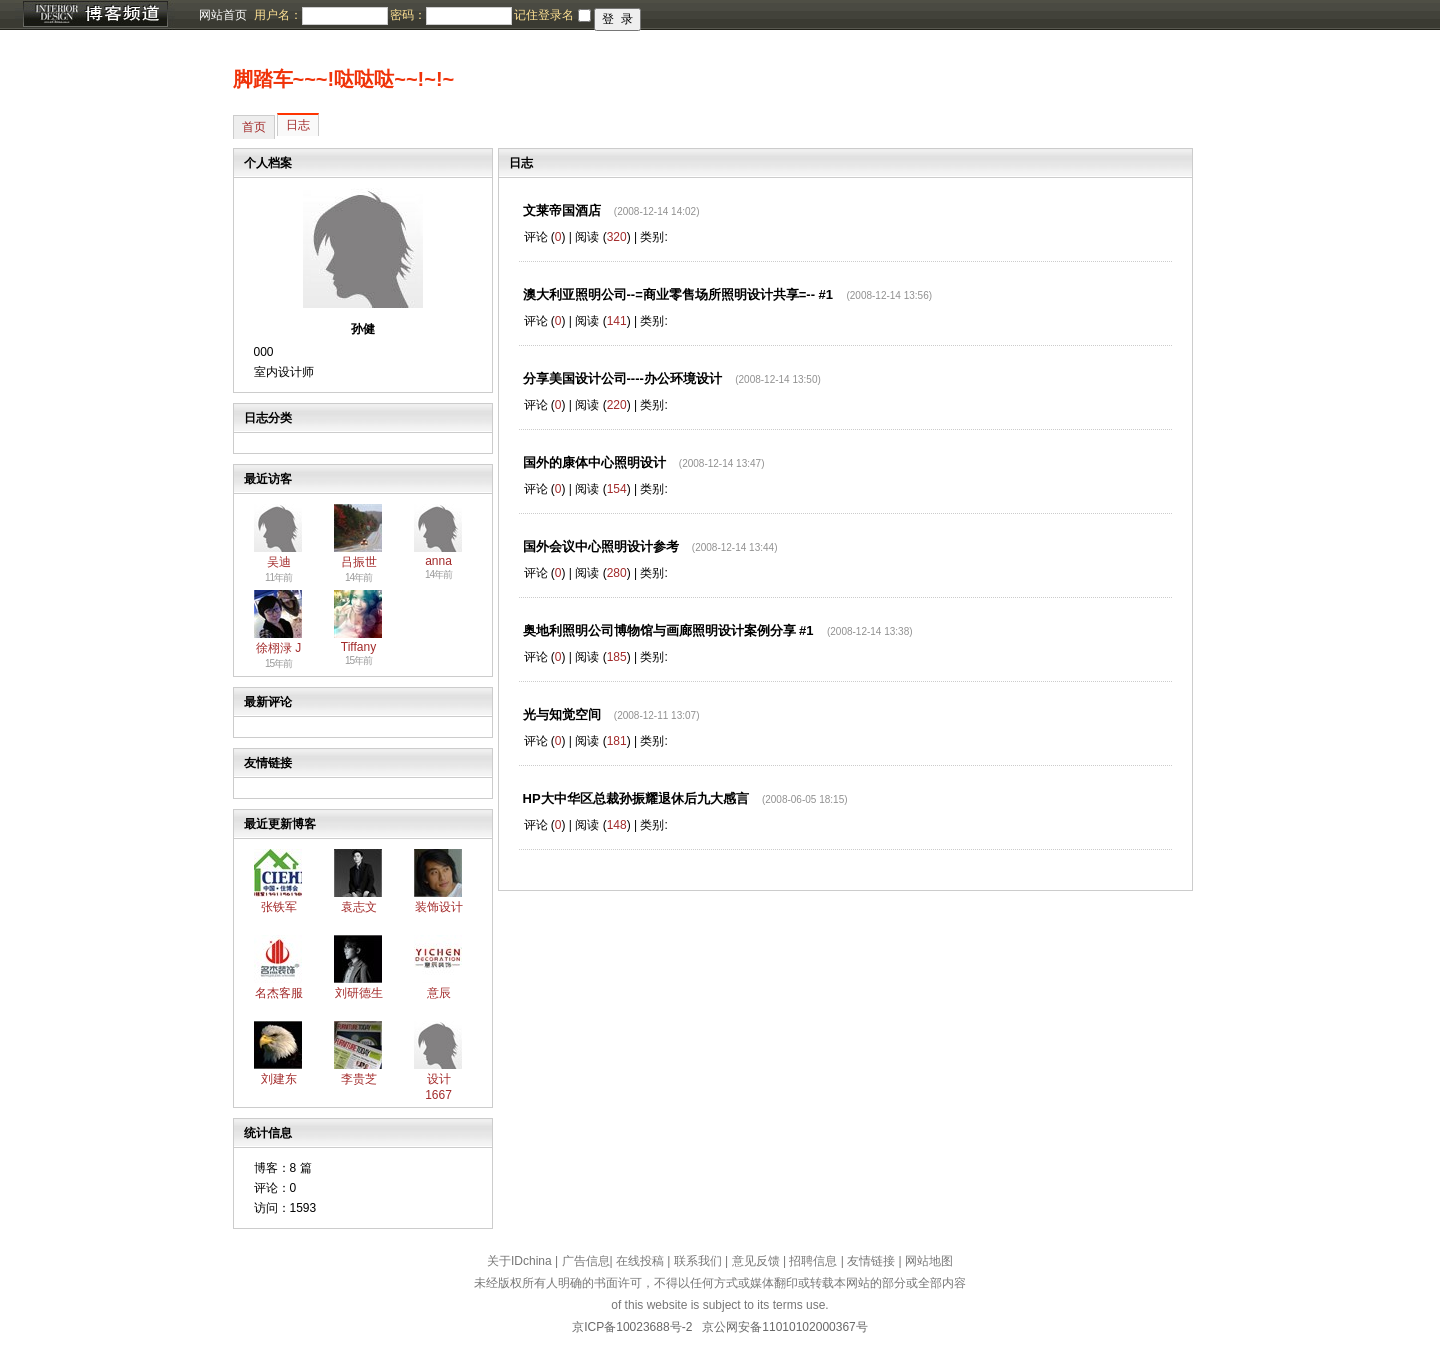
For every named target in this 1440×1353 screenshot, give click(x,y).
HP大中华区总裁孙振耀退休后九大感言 (636, 798)
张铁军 (279, 907)
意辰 (439, 993)
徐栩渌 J (278, 648)
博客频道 (95, 15)
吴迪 (279, 562)
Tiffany (358, 647)
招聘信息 (813, 1261)
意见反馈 (756, 1261)
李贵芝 (359, 1079)
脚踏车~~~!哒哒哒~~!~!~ (344, 79)
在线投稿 (640, 1261)
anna (438, 561)
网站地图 (929, 1261)
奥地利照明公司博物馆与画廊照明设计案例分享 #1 (668, 630)
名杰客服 (279, 993)
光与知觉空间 (562, 714)
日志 (298, 125)
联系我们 (698, 1261)
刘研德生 (359, 993)
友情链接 (871, 1261)
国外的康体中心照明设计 (594, 462)
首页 (254, 127)
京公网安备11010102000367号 (784, 1327)
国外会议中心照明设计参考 (601, 546)
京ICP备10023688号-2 (632, 1327)
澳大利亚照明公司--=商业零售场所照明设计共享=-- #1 (678, 294)
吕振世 (359, 562)
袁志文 (359, 907)
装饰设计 (439, 907)
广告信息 (586, 1261)
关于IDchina (519, 1261)
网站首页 (223, 15)
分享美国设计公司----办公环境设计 (622, 378)
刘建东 (279, 1079)
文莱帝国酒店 (562, 210)
